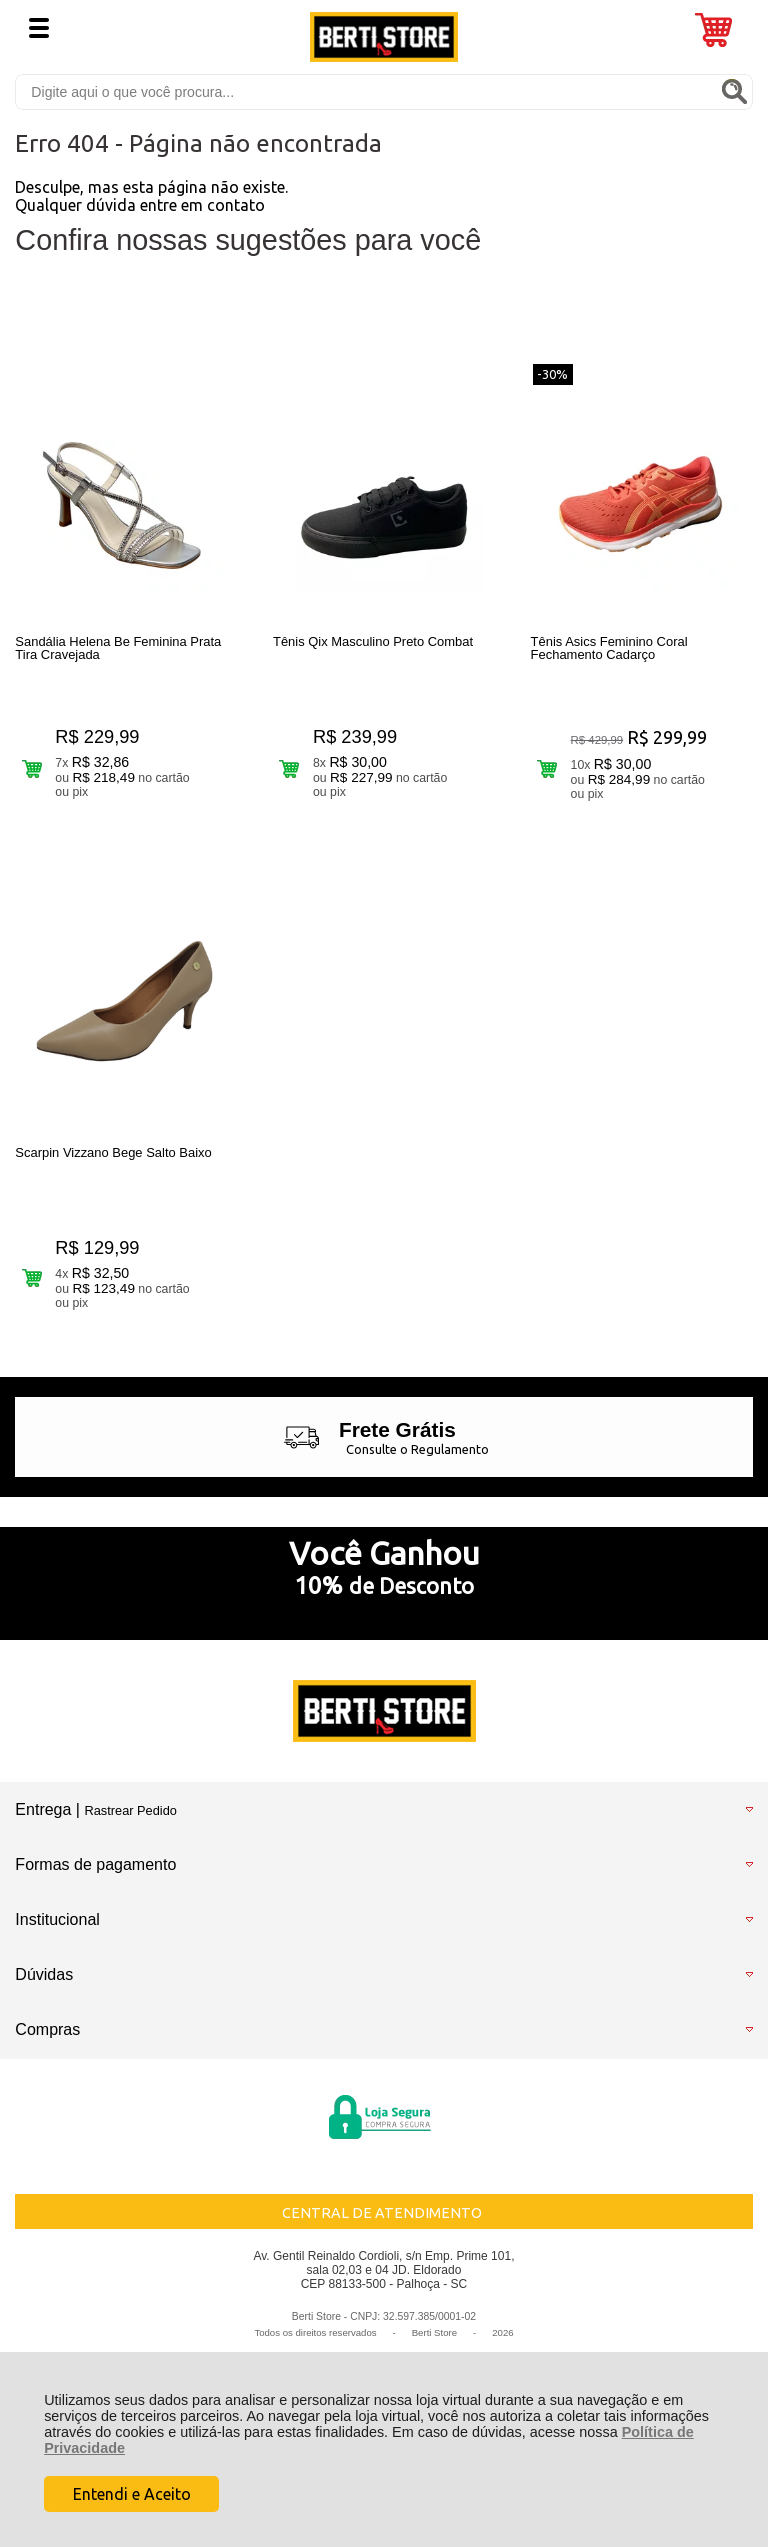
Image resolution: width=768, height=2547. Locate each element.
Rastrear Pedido (130, 1810)
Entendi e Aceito (132, 2494)
